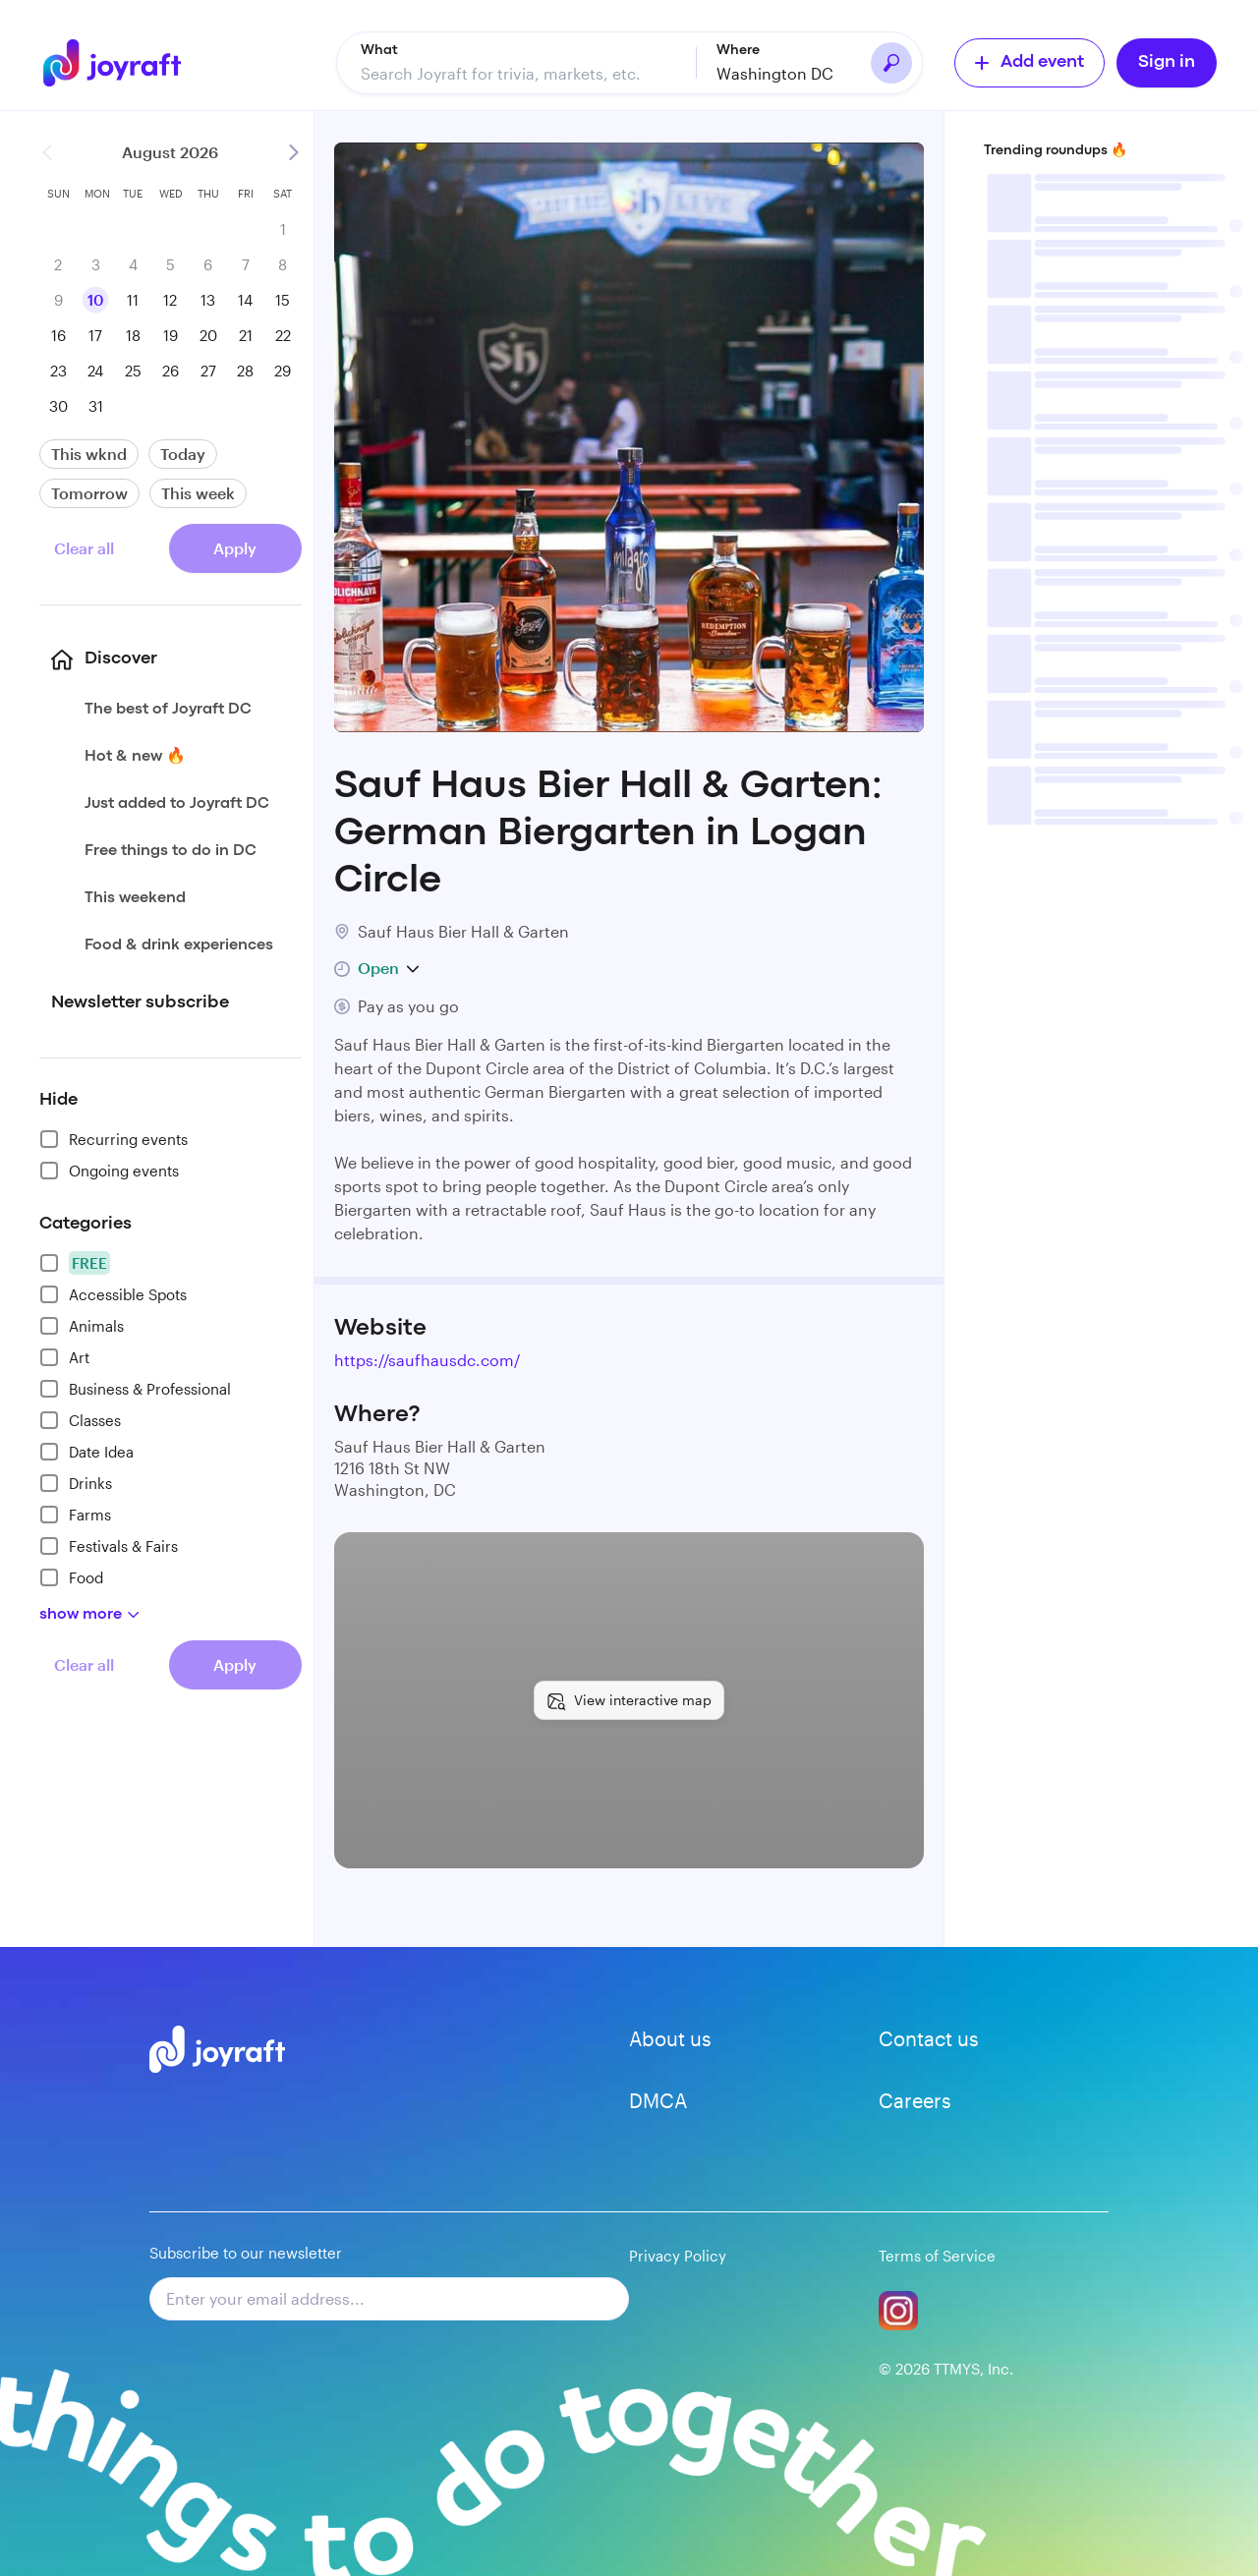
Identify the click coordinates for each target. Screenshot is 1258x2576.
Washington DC (774, 73)
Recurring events (113, 1139)
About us (670, 2038)
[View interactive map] (629, 1700)
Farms (75, 1514)
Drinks (75, 1483)
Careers (915, 2100)
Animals (81, 1326)
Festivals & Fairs (108, 1546)
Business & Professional (135, 1389)
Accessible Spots (113, 1294)
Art (64, 1357)
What (379, 50)
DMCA (658, 2100)
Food (71, 1577)
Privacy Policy (677, 2255)
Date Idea (86, 1451)
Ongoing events (109, 1170)
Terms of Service (937, 2255)
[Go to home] (116, 62)
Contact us (929, 2038)
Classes (80, 1420)
